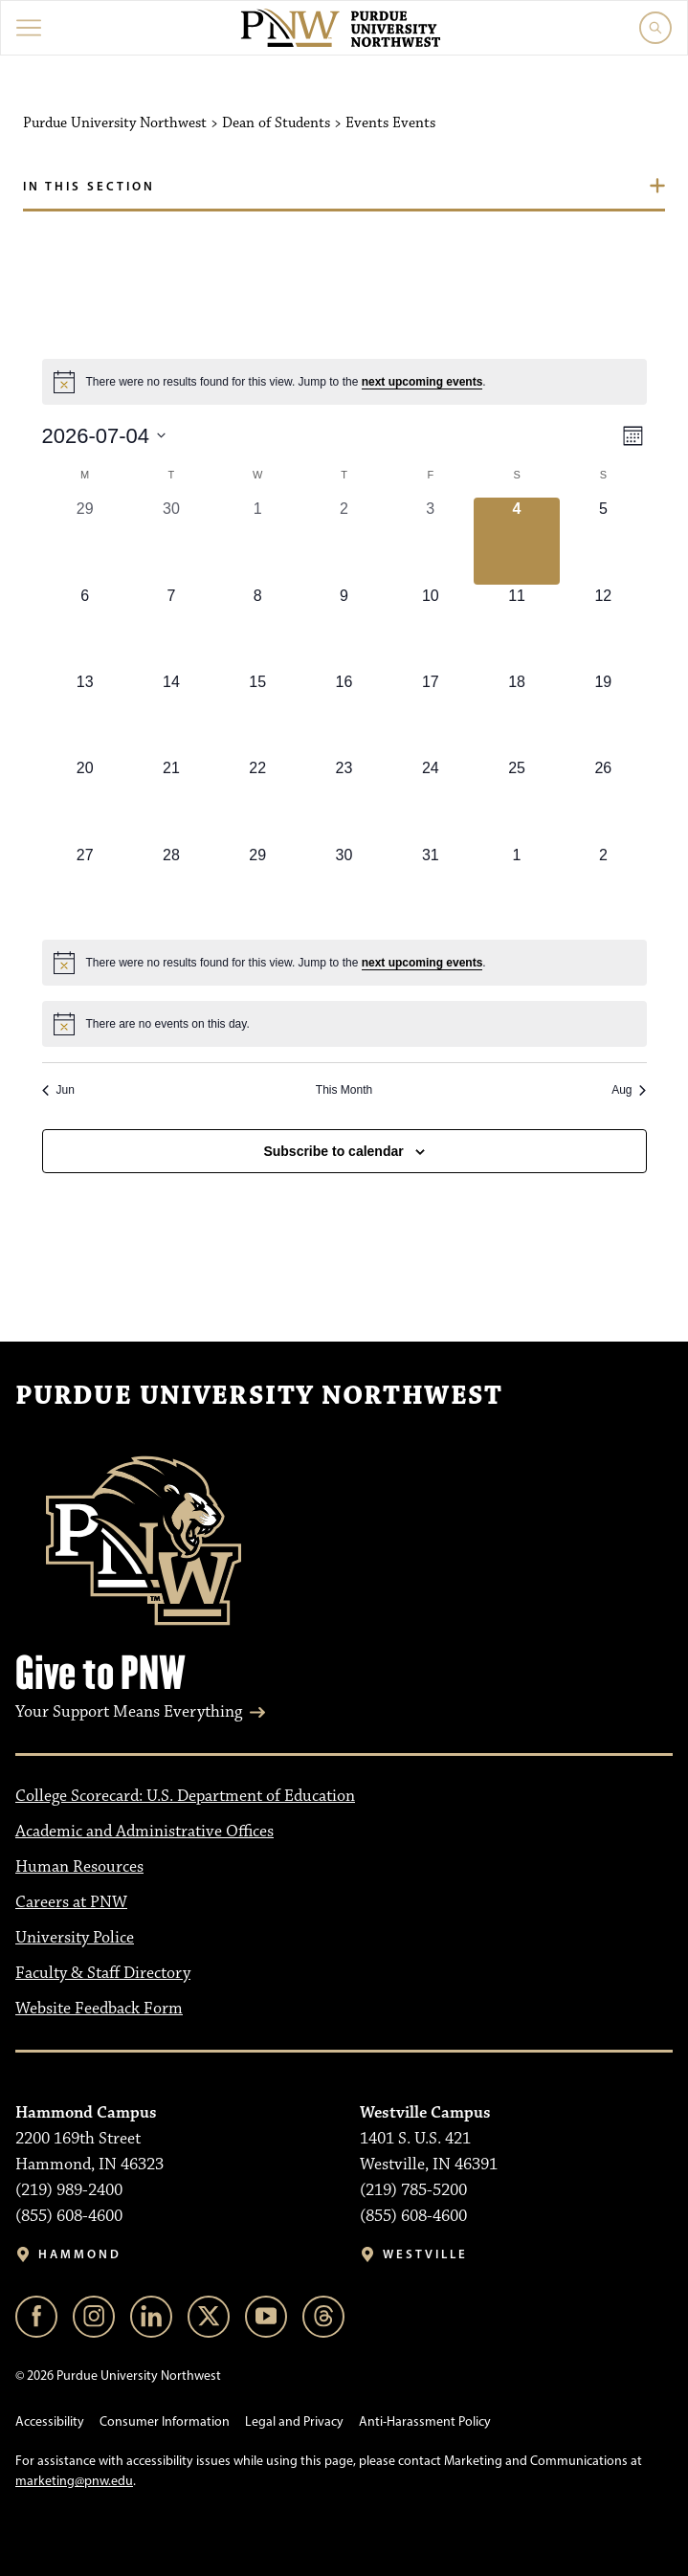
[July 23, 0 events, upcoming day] (343, 800)
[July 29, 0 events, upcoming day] (257, 887)
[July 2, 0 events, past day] (343, 541)
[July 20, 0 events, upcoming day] (85, 800)
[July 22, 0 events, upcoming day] (257, 800)
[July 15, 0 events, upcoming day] (257, 714)
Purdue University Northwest (258, 1396)
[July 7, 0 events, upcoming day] (171, 628)
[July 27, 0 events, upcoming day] (85, 887)
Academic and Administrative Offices (144, 1831)
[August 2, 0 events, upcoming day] (603, 887)
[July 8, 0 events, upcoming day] (257, 628)
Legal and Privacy (294, 2421)
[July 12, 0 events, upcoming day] (603, 628)
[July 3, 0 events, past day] (431, 541)
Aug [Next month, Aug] (628, 1090)
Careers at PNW (71, 1902)
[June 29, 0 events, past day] (85, 541)
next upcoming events (422, 382)
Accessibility (49, 2421)
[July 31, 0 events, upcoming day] (431, 887)
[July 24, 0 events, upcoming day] (431, 800)
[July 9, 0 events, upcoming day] (343, 628)
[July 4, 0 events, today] (517, 541)
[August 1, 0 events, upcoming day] (517, 887)
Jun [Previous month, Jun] (58, 1090)
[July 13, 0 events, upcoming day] (85, 714)
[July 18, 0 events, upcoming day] (517, 714)
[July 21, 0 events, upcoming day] (171, 800)
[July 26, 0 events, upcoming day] (603, 800)
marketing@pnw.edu (74, 2481)
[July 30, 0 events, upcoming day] (343, 887)
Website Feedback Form (99, 2008)
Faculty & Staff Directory (102, 1973)
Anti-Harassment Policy (425, 2421)
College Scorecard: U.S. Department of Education (185, 1796)
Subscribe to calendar (333, 1151)
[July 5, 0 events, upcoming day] (603, 541)
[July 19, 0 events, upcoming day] (603, 714)
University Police (74, 1937)
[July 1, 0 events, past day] (257, 541)
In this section (89, 185)
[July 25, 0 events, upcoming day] (517, 800)
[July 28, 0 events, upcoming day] (171, 887)
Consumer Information (165, 2421)
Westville (425, 2254)
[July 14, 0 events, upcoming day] (171, 714)
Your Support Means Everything (128, 1711)
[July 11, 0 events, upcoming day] (517, 628)
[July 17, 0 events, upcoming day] (431, 714)
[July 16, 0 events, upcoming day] (343, 714)
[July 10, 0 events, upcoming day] (431, 628)
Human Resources (79, 1866)
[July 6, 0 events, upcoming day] (85, 628)
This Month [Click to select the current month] (344, 1090)
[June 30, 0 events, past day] (171, 541)
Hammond (80, 2254)
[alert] (344, 382)
